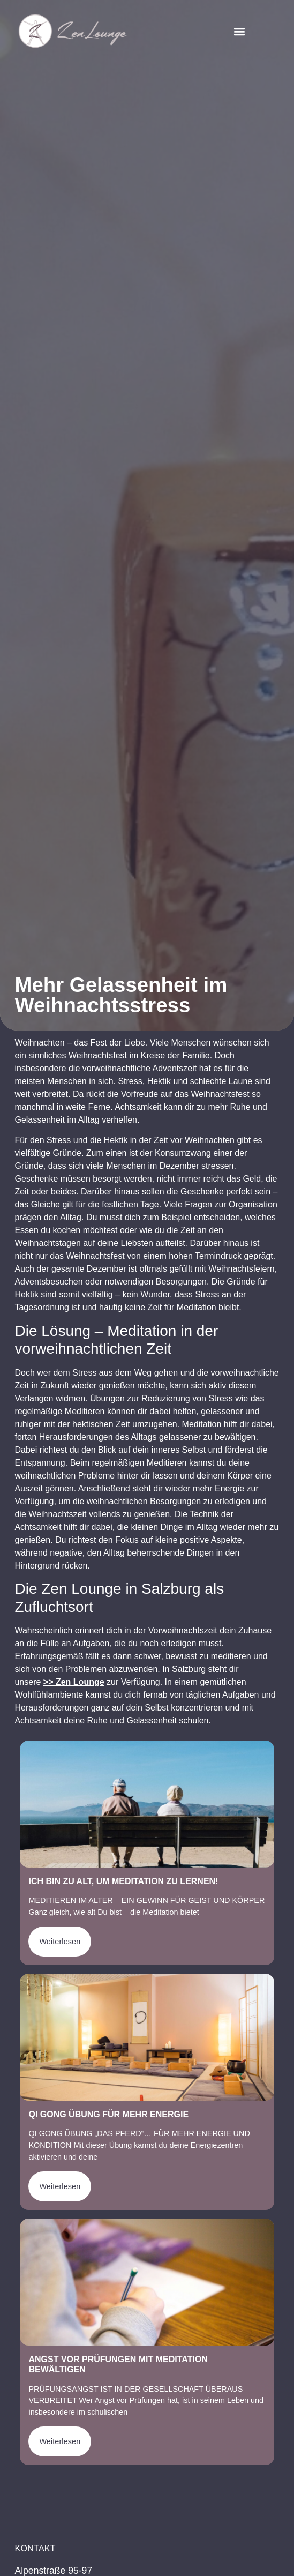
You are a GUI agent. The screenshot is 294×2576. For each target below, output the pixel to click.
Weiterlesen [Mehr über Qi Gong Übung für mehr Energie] (59, 2186)
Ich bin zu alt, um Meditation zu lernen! (123, 1881)
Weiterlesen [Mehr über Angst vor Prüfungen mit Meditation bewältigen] (59, 2441)
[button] (239, 31)
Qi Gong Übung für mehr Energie (108, 2114)
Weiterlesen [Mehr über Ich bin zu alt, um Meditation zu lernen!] (59, 1941)
